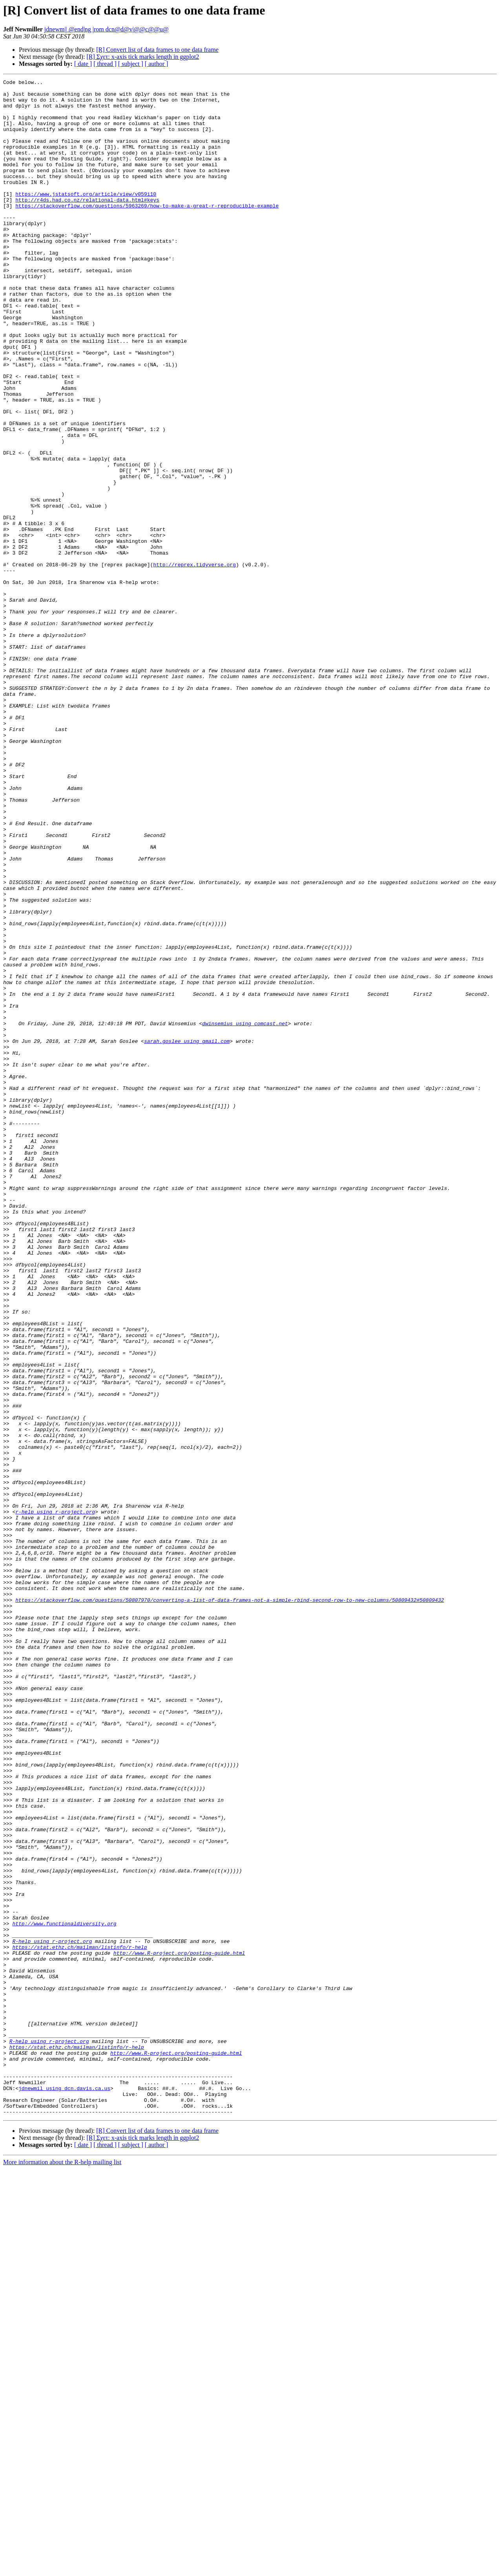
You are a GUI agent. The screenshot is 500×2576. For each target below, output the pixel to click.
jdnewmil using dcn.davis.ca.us (64, 2490)
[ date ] (83, 63)
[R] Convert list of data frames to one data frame (157, 49)
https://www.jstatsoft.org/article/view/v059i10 (85, 217)
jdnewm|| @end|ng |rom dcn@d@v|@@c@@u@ (106, 29)
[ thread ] (105, 63)
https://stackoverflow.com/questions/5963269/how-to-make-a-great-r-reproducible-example (147, 231)
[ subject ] (130, 63)
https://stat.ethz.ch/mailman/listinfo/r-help (79, 2321)
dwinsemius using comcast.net (245, 1212)
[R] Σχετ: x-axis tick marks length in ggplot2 (142, 56)
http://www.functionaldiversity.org (64, 2292)
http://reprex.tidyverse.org (194, 662)
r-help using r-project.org (55, 1798)
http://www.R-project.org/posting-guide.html (179, 2328)
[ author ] (156, 63)
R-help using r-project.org (52, 2314)
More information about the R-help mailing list (62, 2569)
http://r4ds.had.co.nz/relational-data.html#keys (87, 224)
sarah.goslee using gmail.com (187, 1233)
